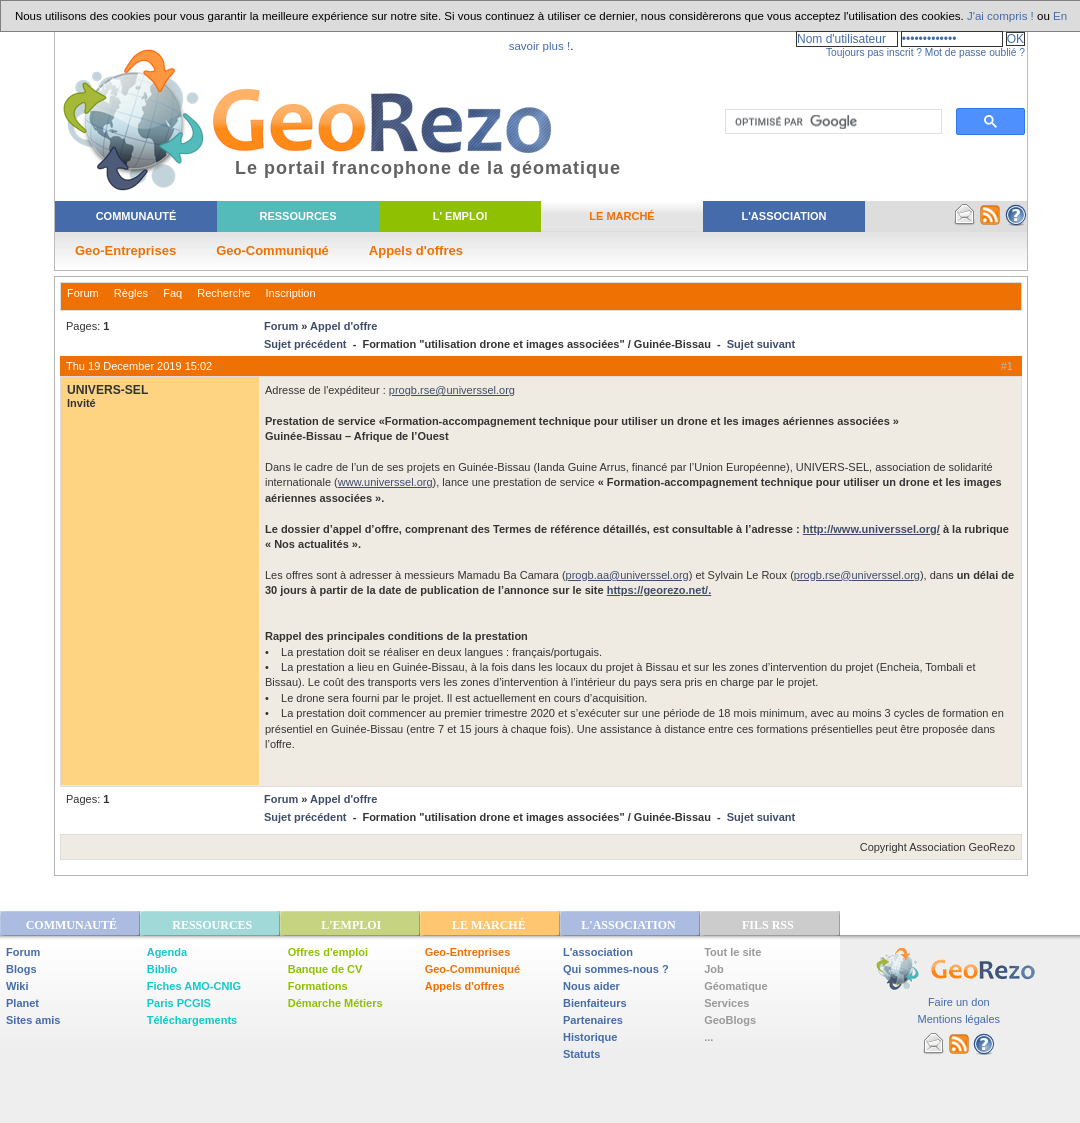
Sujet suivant (761, 344)
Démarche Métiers (335, 1003)
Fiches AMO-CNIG (194, 986)
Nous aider (591, 986)
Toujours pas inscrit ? (874, 52)
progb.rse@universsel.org (452, 390)
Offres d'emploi (328, 952)
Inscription (290, 293)
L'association (598, 952)
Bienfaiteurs (595, 1003)
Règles (131, 293)
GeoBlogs (730, 1020)
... (708, 1037)
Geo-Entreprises (125, 250)
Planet (22, 1003)
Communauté (136, 216)
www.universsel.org (385, 482)
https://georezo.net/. (659, 590)
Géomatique (736, 986)
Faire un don (959, 1002)
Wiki (17, 986)
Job (714, 969)
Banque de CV (325, 969)
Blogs (21, 969)
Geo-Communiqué (272, 250)
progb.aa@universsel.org (627, 575)
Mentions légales (958, 1019)
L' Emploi (460, 216)
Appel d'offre (343, 326)
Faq (172, 293)
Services (726, 1003)
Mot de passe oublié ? (975, 52)
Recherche (223, 293)
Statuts (581, 1054)
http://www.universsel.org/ (871, 529)
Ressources (297, 216)
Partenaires (593, 1020)
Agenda (167, 952)
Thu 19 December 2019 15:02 (139, 366)
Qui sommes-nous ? (616, 969)
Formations (318, 986)
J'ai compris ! (1000, 16)
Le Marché (621, 216)
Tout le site (732, 952)
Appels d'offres (416, 250)
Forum (83, 293)
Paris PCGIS (179, 1003)
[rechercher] (831, 122)
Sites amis (33, 1020)
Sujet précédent (305, 344)
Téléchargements (192, 1020)
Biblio (162, 969)
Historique (590, 1037)
